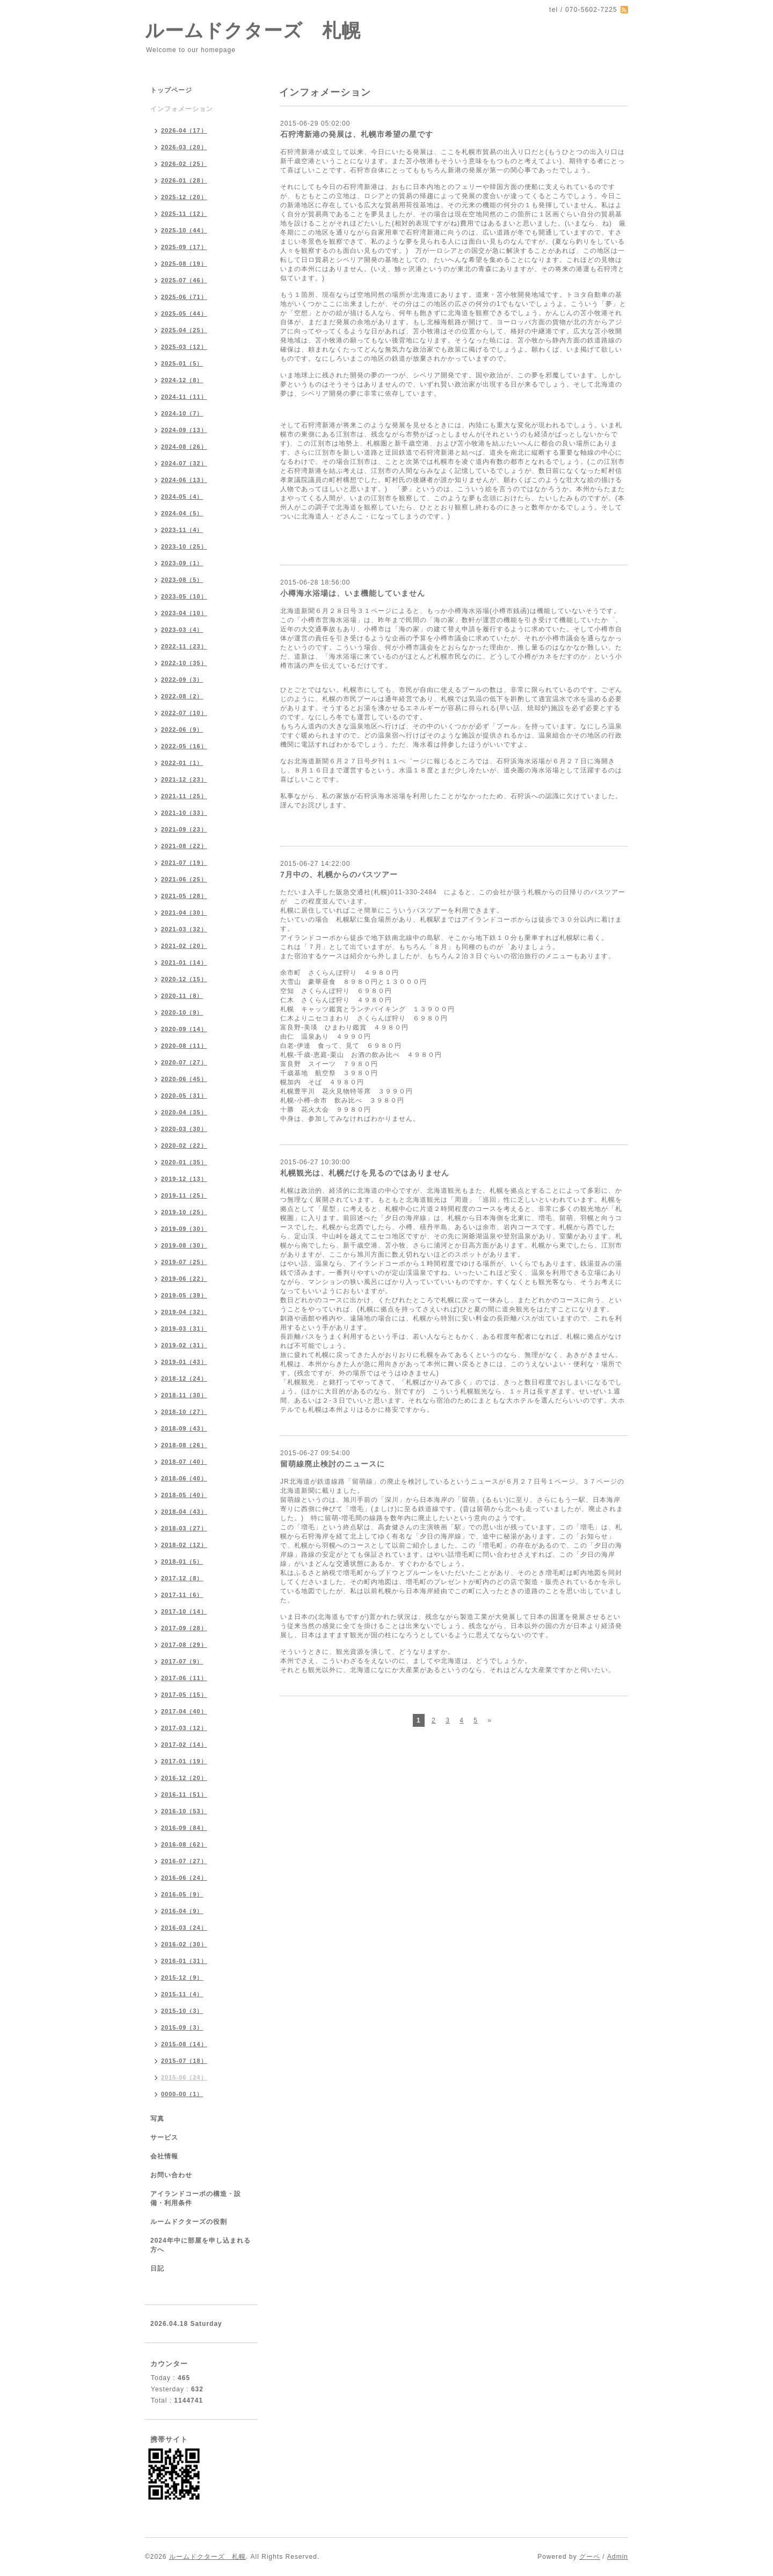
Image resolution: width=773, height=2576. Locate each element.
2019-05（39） (184, 1295)
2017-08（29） (184, 1644)
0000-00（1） (182, 2094)
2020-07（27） (184, 1062)
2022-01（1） (182, 763)
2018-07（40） (184, 1461)
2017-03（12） (184, 1728)
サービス (164, 2137)
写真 (157, 2118)
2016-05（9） (182, 1894)
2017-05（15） (184, 1694)
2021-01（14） (184, 962)
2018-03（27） (184, 1528)
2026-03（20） (184, 147)
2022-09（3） (182, 679)
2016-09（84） (184, 1828)
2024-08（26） (184, 446)
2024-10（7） (182, 413)
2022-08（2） (182, 696)
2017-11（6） (182, 1595)
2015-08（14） (184, 2044)
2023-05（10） (184, 596)
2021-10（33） (184, 812)
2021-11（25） (184, 796)
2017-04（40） (184, 1711)
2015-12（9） (182, 1977)
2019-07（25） (184, 1262)
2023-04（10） (184, 613)
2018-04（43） (184, 1511)
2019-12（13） (184, 1179)
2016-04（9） (182, 1911)
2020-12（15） (184, 979)
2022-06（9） (182, 729)
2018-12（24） (184, 1378)
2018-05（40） (184, 1495)
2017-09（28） (184, 1628)
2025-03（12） (184, 347)
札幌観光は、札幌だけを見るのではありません (364, 1173)
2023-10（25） (184, 546)
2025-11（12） (184, 213)
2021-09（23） (184, 829)
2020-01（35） (184, 1162)
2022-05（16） (184, 746)
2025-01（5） (182, 363)
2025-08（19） (184, 263)
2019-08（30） (184, 1245)
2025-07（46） (184, 280)
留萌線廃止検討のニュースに (332, 1464)
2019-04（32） (184, 1312)
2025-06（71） (184, 297)
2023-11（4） (182, 530)
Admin (617, 2556)
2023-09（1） (182, 563)
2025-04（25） (184, 330)
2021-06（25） (184, 879)
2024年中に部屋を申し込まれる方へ (200, 2245)
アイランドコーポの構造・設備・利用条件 (195, 2198)
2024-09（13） (184, 430)
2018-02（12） (184, 1545)
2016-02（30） (184, 1944)
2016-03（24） (184, 1927)
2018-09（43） (184, 1428)
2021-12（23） (184, 779)
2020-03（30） (184, 1129)
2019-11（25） (184, 1195)
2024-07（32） (184, 463)
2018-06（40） (184, 1478)
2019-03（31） (184, 1328)
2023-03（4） (182, 629)
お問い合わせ (171, 2175)
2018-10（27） (184, 1412)
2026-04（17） (184, 130)
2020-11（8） (182, 996)
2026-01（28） (184, 180)
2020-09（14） (184, 1029)
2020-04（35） (184, 1112)
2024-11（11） (184, 396)
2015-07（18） (184, 2060)
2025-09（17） (184, 247)
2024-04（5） (182, 513)
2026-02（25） (184, 163)
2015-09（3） (182, 2027)
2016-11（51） (184, 1794)
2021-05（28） (184, 896)
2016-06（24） (184, 1877)
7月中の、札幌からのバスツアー (339, 874)
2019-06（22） (184, 1278)
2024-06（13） (184, 480)
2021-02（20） (184, 946)
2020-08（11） (184, 1045)
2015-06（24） (184, 2077)
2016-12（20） (184, 1778)
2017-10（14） (184, 1611)
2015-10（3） (182, 2011)
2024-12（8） (182, 380)
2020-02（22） (184, 1145)
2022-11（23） (184, 646)
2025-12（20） (184, 197)
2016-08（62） (184, 1844)
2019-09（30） (184, 1228)
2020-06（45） (184, 1079)
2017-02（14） (184, 1744)
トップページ (171, 90)
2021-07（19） (184, 862)
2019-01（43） (184, 1362)
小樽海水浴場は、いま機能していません (352, 593)
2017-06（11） (184, 1678)
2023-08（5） (182, 580)
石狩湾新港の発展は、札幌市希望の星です (356, 134)
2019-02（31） (184, 1345)
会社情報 (164, 2156)
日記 (157, 2268)
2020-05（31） (184, 1095)
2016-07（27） (184, 1861)
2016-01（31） (184, 1961)
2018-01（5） (182, 1561)
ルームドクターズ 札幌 (253, 30)
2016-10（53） (184, 1811)
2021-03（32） (184, 929)
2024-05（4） (182, 496)
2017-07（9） (182, 1661)
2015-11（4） (182, 1994)
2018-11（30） (184, 1395)
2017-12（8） (182, 1578)
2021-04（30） (184, 912)
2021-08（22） (184, 846)
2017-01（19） (184, 1761)
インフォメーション (181, 109)
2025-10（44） (184, 230)
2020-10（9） (182, 1012)
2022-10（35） (184, 663)
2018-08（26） (184, 1445)
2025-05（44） (184, 313)
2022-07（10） (184, 713)
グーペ (589, 2556)
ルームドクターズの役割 (188, 2221)
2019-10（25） (184, 1212)
